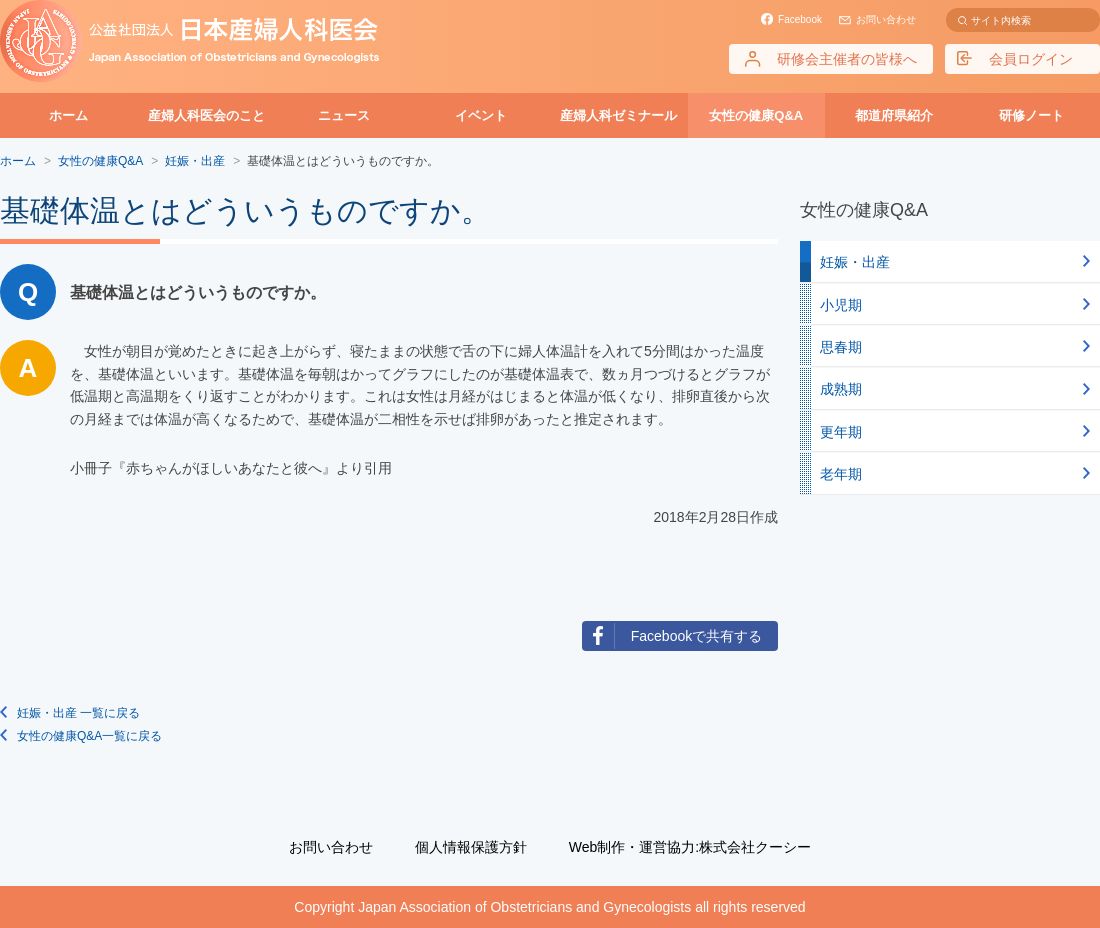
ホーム (68, 115)
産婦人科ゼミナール (618, 115)
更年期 (841, 432)
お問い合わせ (886, 19)
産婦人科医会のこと (206, 115)
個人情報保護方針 (471, 847)
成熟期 (841, 389)
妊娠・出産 (855, 262)
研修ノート (1031, 115)
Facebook (800, 19)
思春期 (841, 347)
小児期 (841, 305)
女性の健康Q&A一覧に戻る (89, 736)
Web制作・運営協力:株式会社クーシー (690, 847)
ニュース (344, 115)
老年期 (841, 474)
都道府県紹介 (894, 115)
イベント (481, 115)
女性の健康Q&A (756, 115)
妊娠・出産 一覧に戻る (78, 713)
